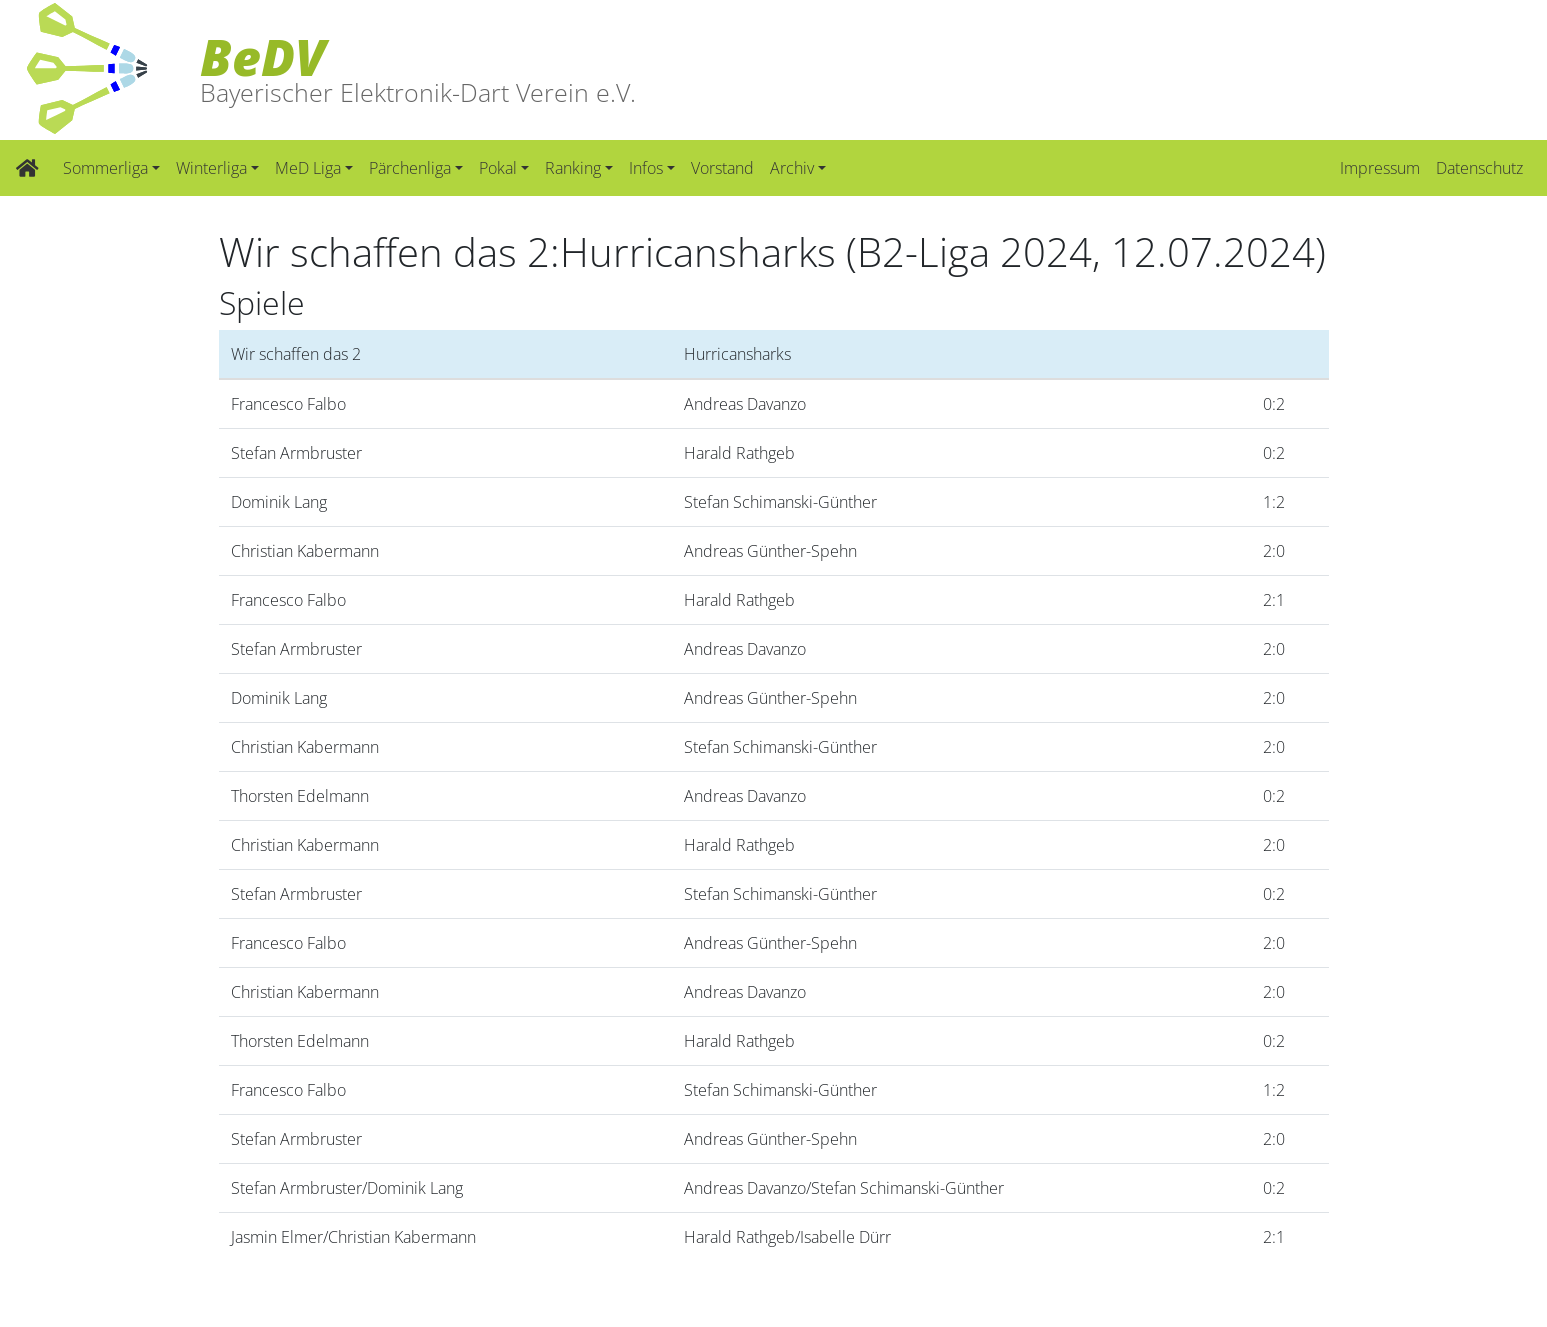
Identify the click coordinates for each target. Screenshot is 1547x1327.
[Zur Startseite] (27, 168)
